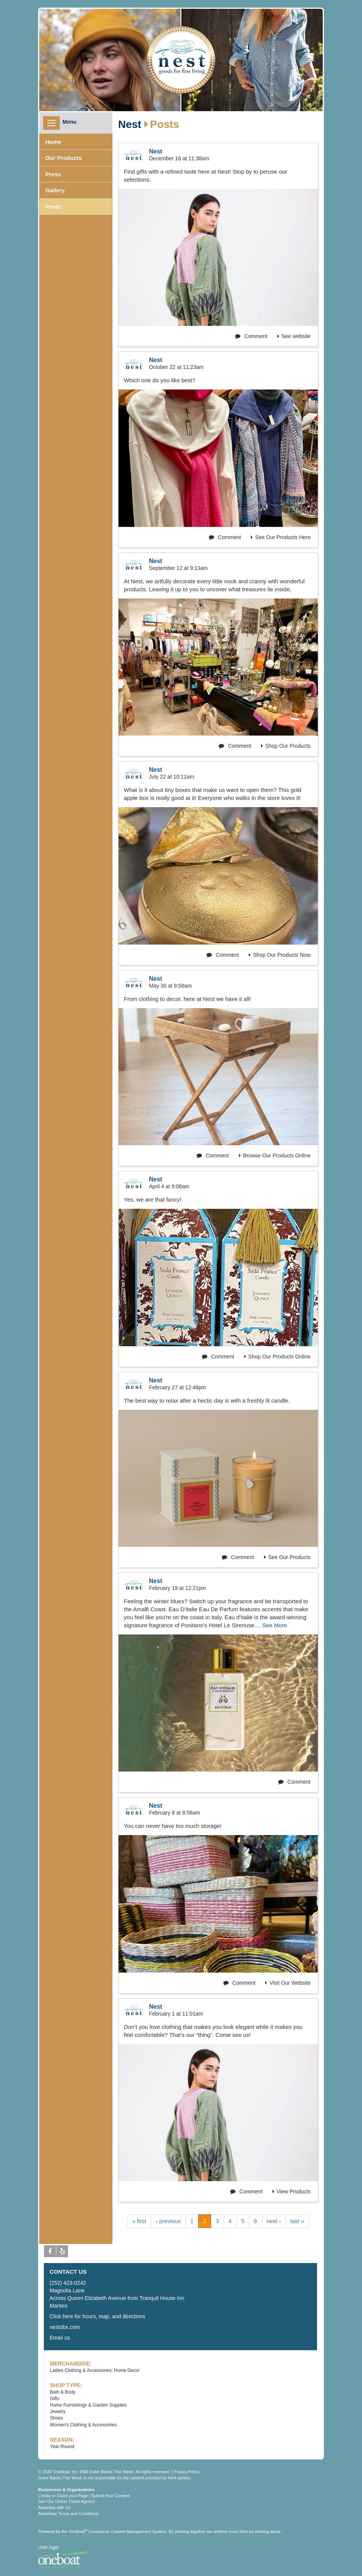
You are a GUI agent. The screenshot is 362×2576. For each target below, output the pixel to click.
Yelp (62, 2252)
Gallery (55, 190)
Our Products (63, 158)
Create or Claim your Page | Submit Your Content (84, 2495)
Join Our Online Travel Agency (66, 2501)
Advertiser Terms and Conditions (68, 2513)
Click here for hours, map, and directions (97, 2316)
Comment (251, 336)
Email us (60, 2338)
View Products (291, 2191)
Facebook (50, 2252)
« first (139, 2221)
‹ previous (168, 2221)
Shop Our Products (286, 746)
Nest (129, 124)
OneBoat (78, 2531)
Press (53, 174)
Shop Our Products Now (280, 955)
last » (297, 2221)
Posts (53, 206)
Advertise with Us (54, 2507)
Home (53, 142)
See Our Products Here (281, 537)
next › (274, 2221)
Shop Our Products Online (277, 1356)
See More (274, 1625)
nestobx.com (65, 2327)
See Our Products (287, 1557)
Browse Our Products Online (275, 1155)
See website (294, 336)
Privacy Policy (186, 2471)
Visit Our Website (288, 1983)
